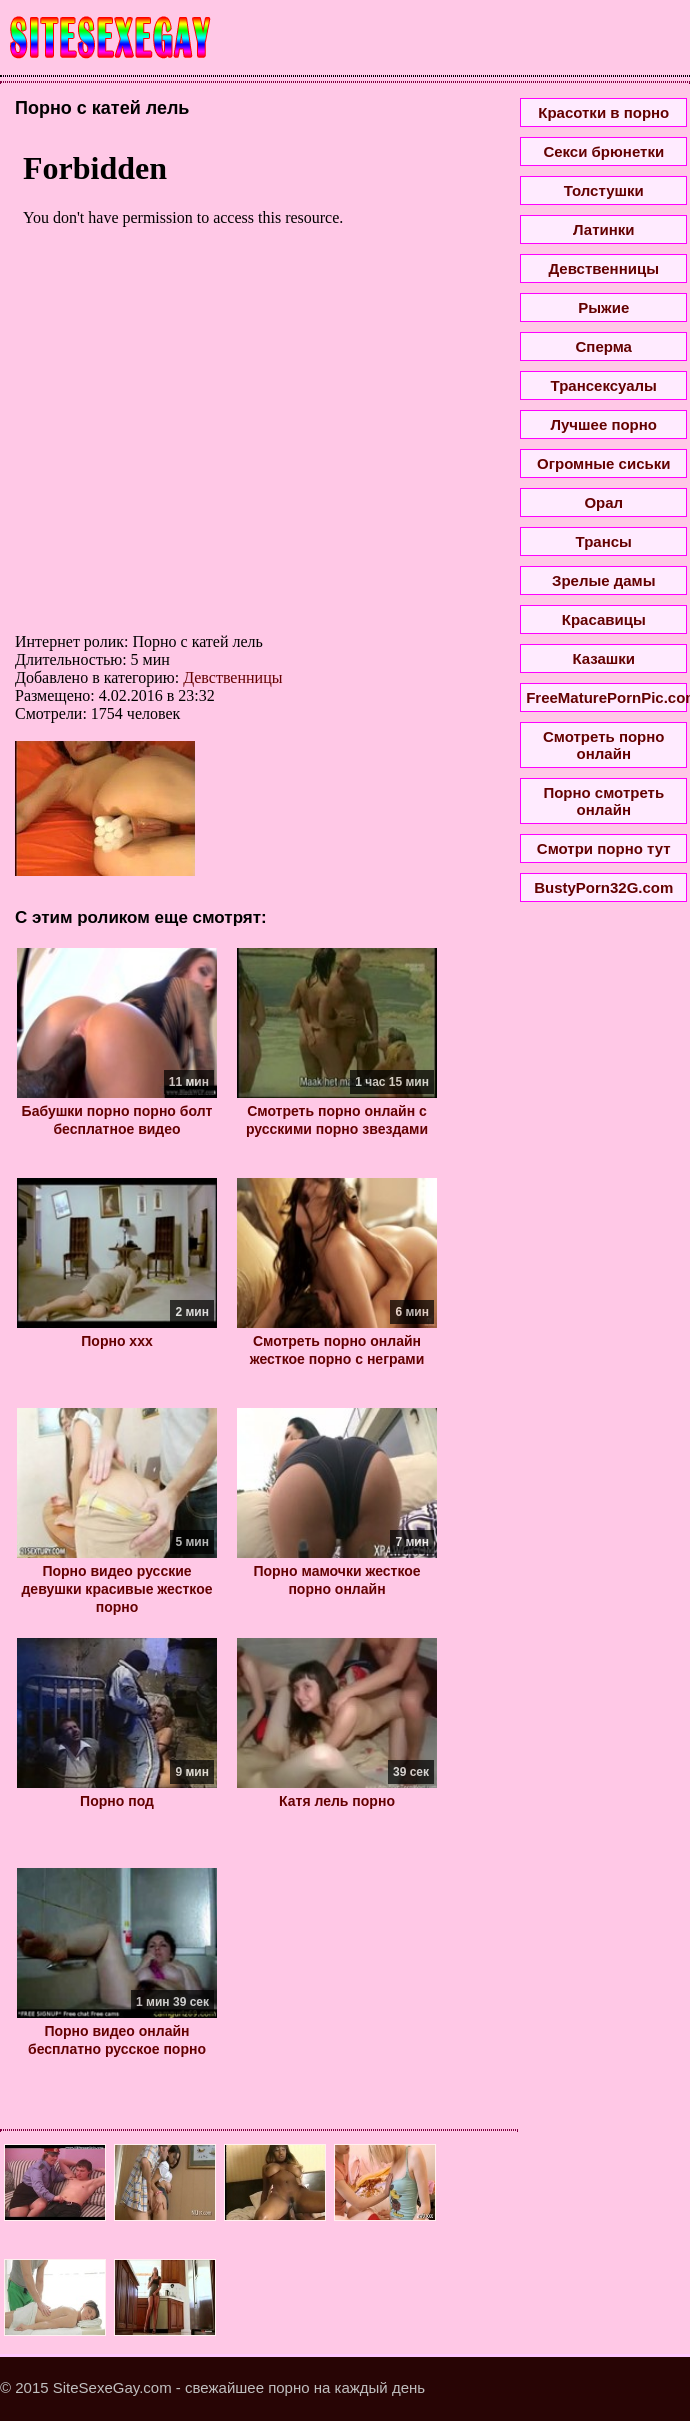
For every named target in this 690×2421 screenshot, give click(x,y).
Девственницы (232, 677)
